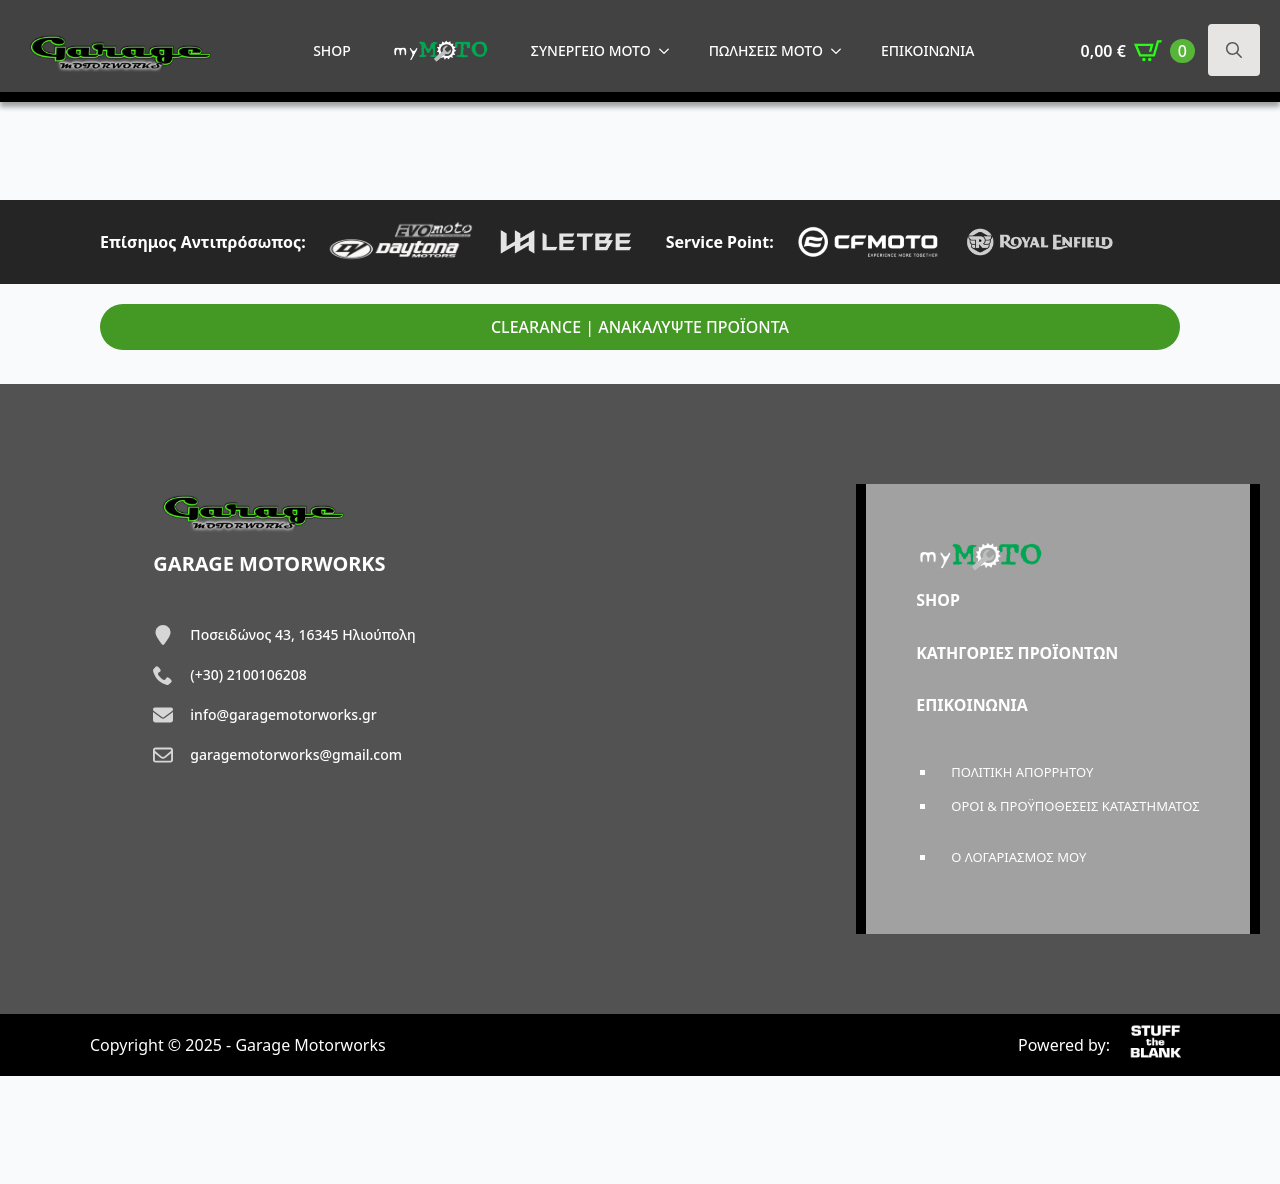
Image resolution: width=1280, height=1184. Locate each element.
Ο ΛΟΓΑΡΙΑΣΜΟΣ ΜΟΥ (1018, 857)
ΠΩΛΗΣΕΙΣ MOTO (766, 50)
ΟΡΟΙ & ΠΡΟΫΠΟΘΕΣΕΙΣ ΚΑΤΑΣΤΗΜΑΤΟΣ (1075, 806)
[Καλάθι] (1138, 51)
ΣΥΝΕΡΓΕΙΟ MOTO (591, 50)
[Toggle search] (1234, 50)
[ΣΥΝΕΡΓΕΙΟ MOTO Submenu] (670, 51)
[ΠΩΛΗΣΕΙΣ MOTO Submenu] (842, 51)
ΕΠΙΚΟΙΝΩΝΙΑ (928, 50)
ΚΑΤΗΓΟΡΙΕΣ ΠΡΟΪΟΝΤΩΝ (1017, 653)
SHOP (332, 50)
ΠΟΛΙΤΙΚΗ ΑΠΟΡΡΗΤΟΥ (1022, 772)
